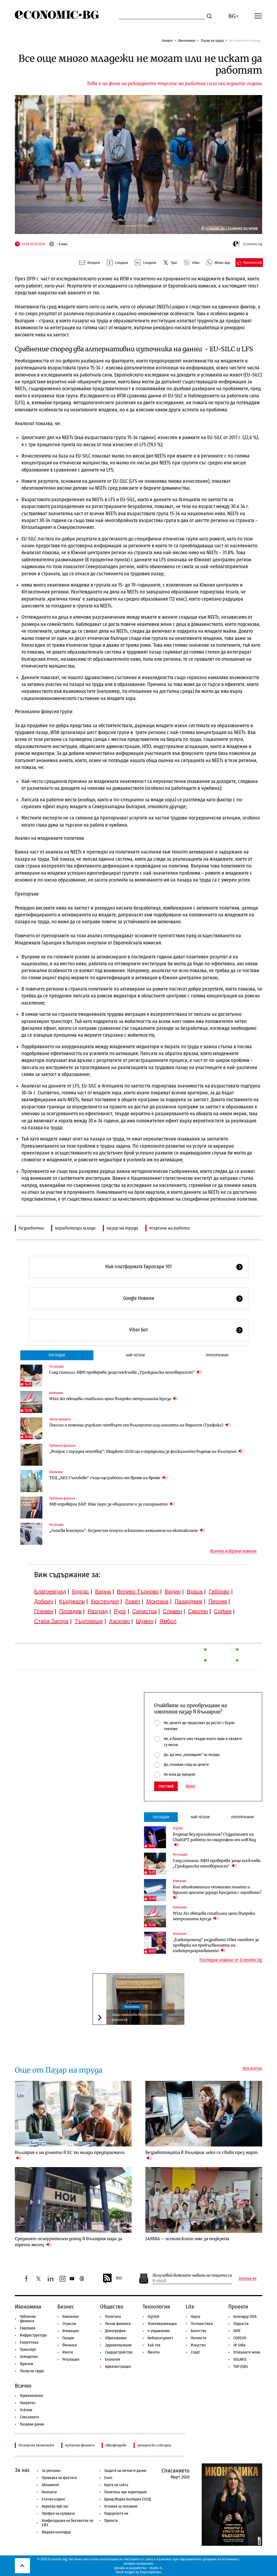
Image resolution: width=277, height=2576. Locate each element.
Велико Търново (138, 1591)
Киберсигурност (160, 2338)
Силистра (144, 1611)
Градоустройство (118, 2352)
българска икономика (36, 2445)
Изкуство (198, 2345)
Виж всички (252, 2068)
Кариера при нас (55, 2506)
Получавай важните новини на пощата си (192, 2275)
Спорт (195, 2352)
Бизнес (65, 2306)
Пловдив (70, 1611)
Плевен (43, 1611)
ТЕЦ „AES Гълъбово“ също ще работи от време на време (108, 1477)
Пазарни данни (32, 2424)
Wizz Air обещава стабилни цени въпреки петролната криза (113, 1398)
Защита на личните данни (125, 2470)
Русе (120, 1611)
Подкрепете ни (116, 2513)
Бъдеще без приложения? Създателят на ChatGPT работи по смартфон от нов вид (214, 1840)
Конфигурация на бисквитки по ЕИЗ (67, 2522)
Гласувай (166, 1786)
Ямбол (167, 1621)
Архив (190, 1786)
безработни (31, 1228)
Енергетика (29, 2342)
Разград (98, 1611)
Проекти (238, 2306)
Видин (173, 1591)
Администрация (118, 2366)
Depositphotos (151, 2572)
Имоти (67, 2352)
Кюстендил (105, 1601)
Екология (112, 2359)
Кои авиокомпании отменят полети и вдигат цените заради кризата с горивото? (217, 1892)
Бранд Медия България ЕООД (127, 2499)
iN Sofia (239, 2345)
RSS (112, 2279)
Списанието (29, 2417)
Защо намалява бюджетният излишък (137, 2017)
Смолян (198, 1611)
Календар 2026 (245, 2316)
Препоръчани (217, 1355)
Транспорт (28, 2349)
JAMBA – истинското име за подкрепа (187, 2238)
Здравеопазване (118, 2345)
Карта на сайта (116, 2485)
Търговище (89, 1621)
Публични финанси (62, 1446)
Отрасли (69, 2323)
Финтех (154, 2352)
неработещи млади (75, 1228)
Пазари (68, 2338)
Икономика (186, 40)
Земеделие (29, 2356)
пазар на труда (122, 1228)
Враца (195, 1591)
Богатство (198, 2331)
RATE (237, 2331)
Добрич (43, 1601)
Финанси (69, 2345)
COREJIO (239, 2338)
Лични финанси (60, 1419)
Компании (56, 1393)
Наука (195, 2316)
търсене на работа (169, 1228)
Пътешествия (202, 2323)
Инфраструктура (33, 2335)
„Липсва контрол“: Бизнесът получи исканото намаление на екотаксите (127, 1530)
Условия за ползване (121, 2506)
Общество (111, 2306)
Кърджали (72, 1601)
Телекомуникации (162, 2323)
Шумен (144, 1621)
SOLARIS (239, 2359)
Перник (217, 1601)
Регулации (56, 1366)
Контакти (49, 2492)
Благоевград (50, 1591)
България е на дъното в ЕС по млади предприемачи (69, 2155)
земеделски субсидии (154, 2445)
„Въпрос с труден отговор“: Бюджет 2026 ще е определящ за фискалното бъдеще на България (146, 1451)
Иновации (70, 2331)
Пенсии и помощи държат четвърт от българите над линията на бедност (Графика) (139, 1425)
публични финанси (80, 2445)
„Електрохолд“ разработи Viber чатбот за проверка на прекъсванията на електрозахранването (216, 1945)
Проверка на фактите (59, 2477)
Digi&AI (178, 1828)
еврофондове (116, 2445)
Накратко (27, 2403)
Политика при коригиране (125, 2492)
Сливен (172, 1611)
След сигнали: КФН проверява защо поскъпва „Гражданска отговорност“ (125, 1372)
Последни (57, 1355)
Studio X (155, 2568)
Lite (190, 2306)
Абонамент (50, 2485)
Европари (27, 2328)
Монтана (157, 1601)
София (223, 1611)
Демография (115, 2331)
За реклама (51, 2470)
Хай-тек (154, 2345)
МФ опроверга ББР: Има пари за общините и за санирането (111, 1504)
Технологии (156, 2306)
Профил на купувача (58, 2513)
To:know (26, 2410)
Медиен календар (56, 2532)
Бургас (80, 1591)
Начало (167, 40)
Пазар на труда (212, 40)
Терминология (31, 2395)
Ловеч (132, 1601)
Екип (108, 2477)
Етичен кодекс (53, 2499)
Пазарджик (188, 1601)
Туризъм (26, 2364)
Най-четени (135, 1355)
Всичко (23, 2385)
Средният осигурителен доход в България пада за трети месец (68, 2241)
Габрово (219, 1591)
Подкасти (241, 2323)
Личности (198, 2338)
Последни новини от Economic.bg (231, 1960)
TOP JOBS (240, 2366)
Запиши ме (248, 2279)
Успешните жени (246, 2352)
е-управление (159, 2331)
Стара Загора (51, 1621)
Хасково (119, 1621)
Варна (103, 1591)
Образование (116, 2338)
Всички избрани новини (233, 1551)
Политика (113, 2316)
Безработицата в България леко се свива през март (201, 2155)
